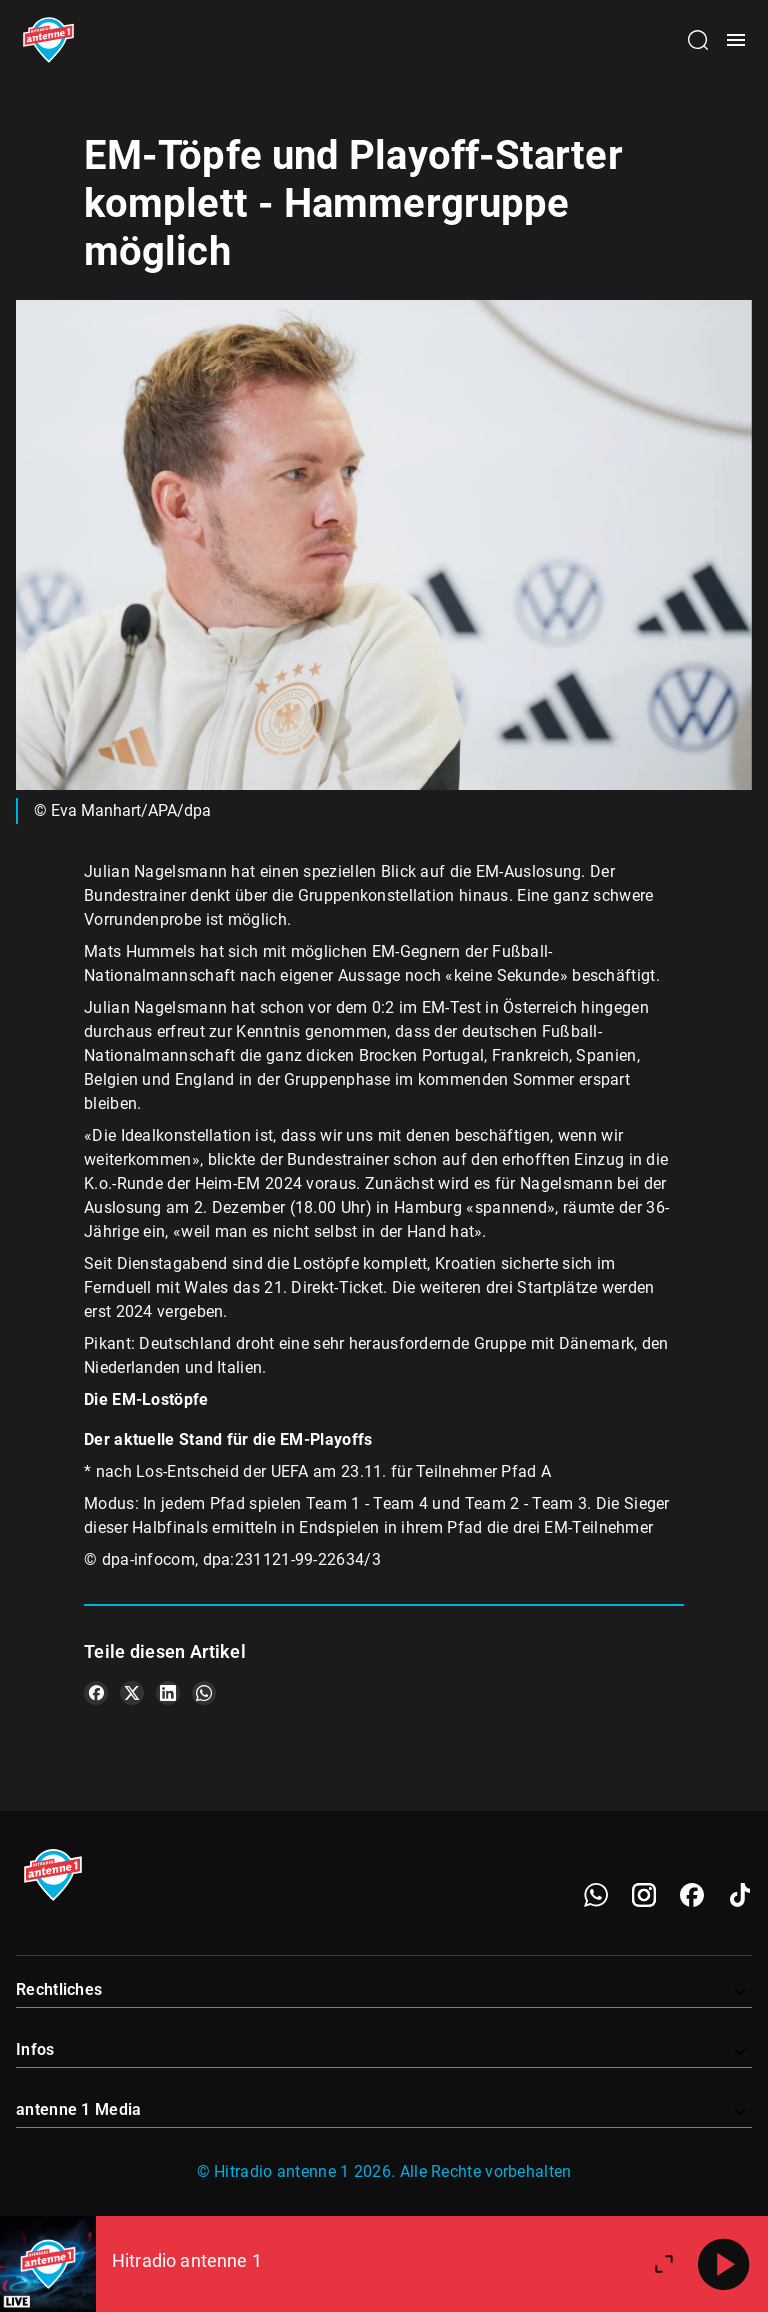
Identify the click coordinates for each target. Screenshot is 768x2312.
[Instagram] (644, 1895)
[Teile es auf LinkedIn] (168, 1693)
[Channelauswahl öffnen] (698, 40)
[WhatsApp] (596, 1895)
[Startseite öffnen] (48, 40)
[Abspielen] (724, 2264)
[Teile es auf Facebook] (96, 1693)
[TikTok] (740, 1895)
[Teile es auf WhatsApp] (204, 1693)
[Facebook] (692, 1895)
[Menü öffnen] (736, 40)
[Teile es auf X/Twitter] (132, 1693)
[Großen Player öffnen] (664, 2264)
